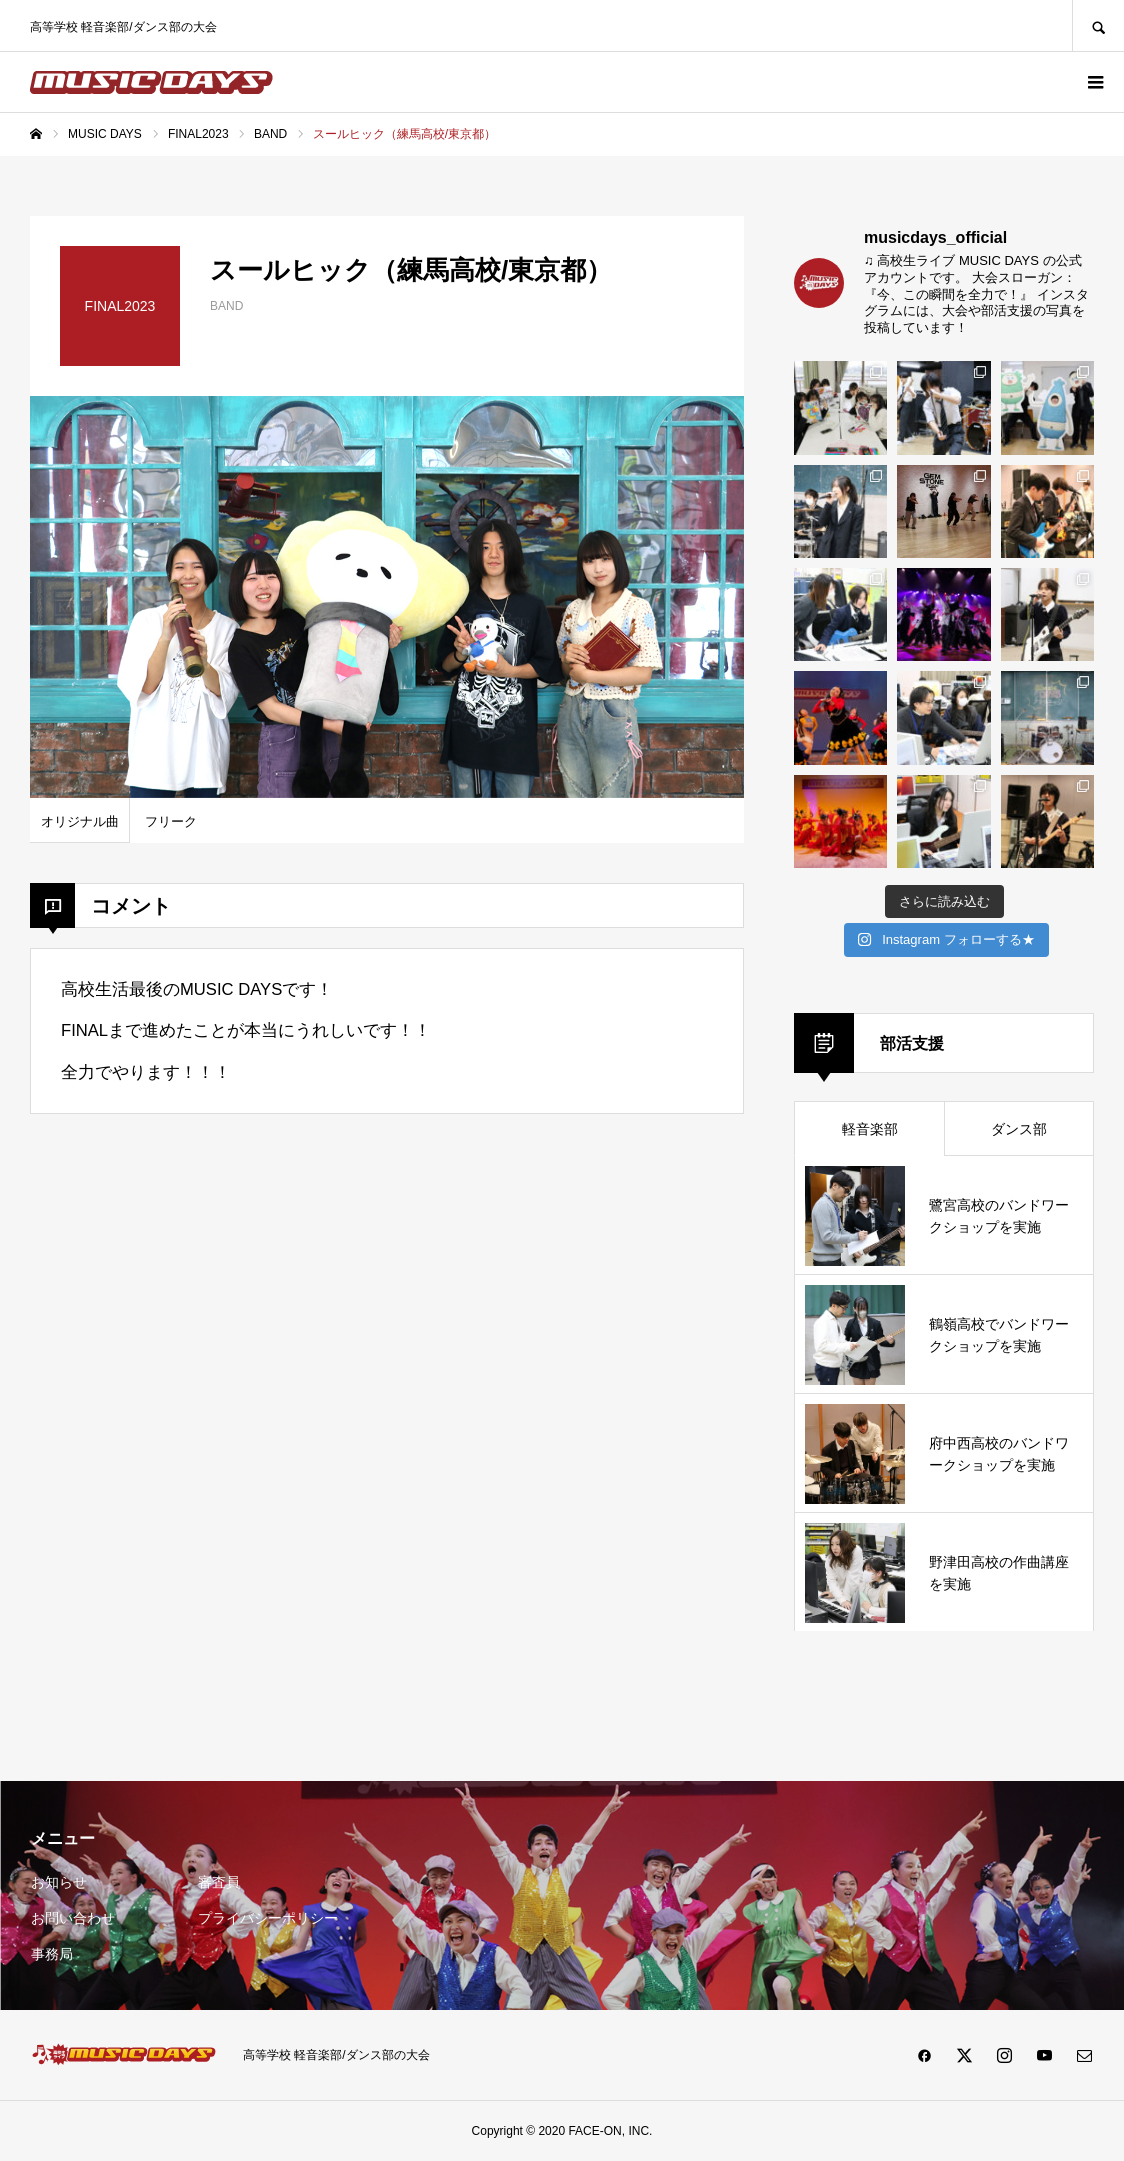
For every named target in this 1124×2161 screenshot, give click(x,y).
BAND (226, 306)
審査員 (219, 1882)
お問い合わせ (73, 1918)
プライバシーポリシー (268, 1918)
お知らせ (59, 1882)
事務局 (52, 1954)
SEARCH (1098, 25)
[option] (387, 597)
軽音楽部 (870, 1129)
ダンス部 (1019, 1129)
